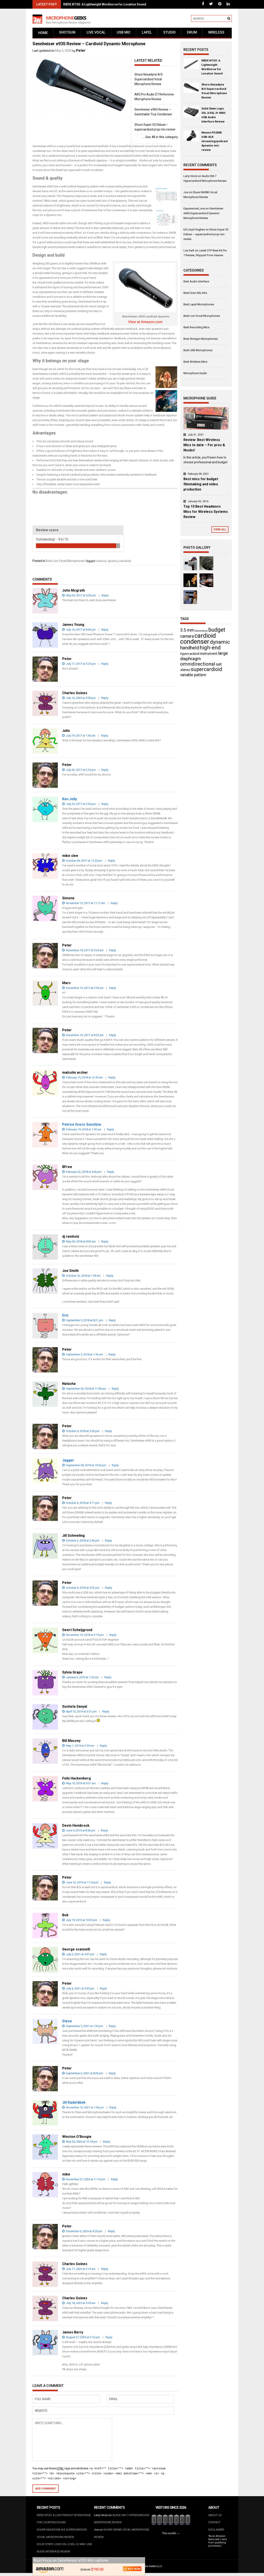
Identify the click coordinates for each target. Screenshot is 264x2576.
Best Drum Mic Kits (195, 292)
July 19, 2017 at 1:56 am (79, 735)
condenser (194, 641)
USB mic (124, 33)
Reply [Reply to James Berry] (108, 2337)
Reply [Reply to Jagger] (115, 1465)
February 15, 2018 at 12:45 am (82, 1077)
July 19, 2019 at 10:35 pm (79, 1920)
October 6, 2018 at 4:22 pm (80, 1587)
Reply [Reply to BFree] (110, 1171)
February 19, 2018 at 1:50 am (81, 1129)
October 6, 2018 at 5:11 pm (80, 1502)
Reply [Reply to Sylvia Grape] (107, 1677)
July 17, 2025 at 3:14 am (79, 2268)
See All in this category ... (160, 137)
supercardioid (206, 669)
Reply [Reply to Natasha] (115, 1388)
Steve (67, 2021)
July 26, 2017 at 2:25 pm (79, 769)
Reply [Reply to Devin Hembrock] (104, 1830)
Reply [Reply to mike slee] (111, 860)
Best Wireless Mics (195, 361)
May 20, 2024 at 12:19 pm (79, 2141)
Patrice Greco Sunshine (81, 1124)
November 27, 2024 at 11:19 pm (83, 2179)
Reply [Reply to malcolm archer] (112, 1077)
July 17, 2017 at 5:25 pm (79, 663)
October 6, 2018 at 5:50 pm (80, 1431)
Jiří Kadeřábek (74, 2102)
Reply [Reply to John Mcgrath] (105, 595)
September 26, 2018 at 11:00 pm (84, 1388)
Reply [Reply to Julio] (104, 735)
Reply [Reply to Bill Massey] (103, 1745)
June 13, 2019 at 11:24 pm (80, 1882)
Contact (214, 2523)
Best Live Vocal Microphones (65, 561)
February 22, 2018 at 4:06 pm (82, 1171)
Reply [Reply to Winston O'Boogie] (106, 2141)
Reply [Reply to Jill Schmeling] (108, 1540)
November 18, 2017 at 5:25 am (83, 950)
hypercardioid (189, 654)
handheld (125, 561)
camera (187, 636)
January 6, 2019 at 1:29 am (80, 1677)
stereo (185, 670)
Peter (81, 50)
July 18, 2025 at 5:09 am (79, 2303)
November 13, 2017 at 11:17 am (83, 903)
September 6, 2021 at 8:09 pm (82, 2073)
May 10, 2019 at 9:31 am (79, 1783)
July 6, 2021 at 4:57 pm (78, 1954)
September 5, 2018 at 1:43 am (82, 1354)
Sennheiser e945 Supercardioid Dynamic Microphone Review (203, 213)
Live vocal (96, 33)
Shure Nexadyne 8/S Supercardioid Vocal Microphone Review (148, 79)
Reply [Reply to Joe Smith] (109, 1275)
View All (220, 529)
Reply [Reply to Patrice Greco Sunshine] (110, 1129)
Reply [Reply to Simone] (114, 903)
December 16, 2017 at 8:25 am (83, 1035)
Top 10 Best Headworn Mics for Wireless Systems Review (205, 511)
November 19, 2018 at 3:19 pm (83, 1634)
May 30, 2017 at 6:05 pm (79, 595)
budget (216, 630)
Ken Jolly (69, 799)
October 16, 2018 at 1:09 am (81, 1275)
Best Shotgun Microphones (200, 338)
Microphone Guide (195, 373)
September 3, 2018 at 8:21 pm (82, 1320)
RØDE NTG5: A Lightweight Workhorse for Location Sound (104, 4)
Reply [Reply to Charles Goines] (104, 698)
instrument (208, 653)
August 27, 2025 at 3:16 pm (81, 2337)
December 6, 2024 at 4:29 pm (82, 2231)
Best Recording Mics (196, 327)
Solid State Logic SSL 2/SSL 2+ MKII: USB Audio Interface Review (213, 115)
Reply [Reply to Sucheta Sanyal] (105, 1711)
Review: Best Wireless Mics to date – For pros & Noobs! (204, 445)
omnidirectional (197, 664)
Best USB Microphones (197, 350)
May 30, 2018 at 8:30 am (79, 1241)
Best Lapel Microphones (198, 304)
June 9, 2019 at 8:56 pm (78, 1830)
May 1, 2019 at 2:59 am (78, 1745)
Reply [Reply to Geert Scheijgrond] (112, 1634)
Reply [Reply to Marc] (112, 988)
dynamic (112, 561)
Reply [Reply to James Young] (104, 629)
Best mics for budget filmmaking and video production (200, 484)
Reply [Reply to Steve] (112, 2026)
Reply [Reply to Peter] (104, 663)
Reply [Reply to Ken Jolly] (104, 804)
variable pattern (193, 675)
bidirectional (201, 630)
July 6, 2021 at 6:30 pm (78, 1988)
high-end (210, 648)
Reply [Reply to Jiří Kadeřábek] (112, 2107)
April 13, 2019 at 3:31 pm (79, 1711)
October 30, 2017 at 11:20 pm (82, 860)
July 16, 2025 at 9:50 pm (79, 698)
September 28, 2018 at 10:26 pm (84, 1465)
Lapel (147, 33)
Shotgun (67, 33)
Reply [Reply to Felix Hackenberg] (104, 1783)
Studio (169, 33)
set (219, 664)
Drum (192, 33)
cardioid (101, 561)
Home (43, 33)
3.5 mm (187, 630)
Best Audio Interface (196, 281)
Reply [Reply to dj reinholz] (104, 1241)
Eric (65, 1315)
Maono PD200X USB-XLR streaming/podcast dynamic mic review (214, 141)
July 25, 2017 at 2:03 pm (79, 804)
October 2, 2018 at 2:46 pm (80, 1540)
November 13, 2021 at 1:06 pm (83, 2107)
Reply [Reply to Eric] (112, 1320)
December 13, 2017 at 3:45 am (83, 988)
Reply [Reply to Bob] (106, 1920)
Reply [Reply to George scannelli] (103, 1954)
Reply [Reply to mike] (114, 2179)
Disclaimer (216, 2531)
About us (215, 2515)
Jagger (68, 1460)
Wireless (216, 33)
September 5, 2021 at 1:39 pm (82, 2026)
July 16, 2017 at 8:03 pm (79, 629)
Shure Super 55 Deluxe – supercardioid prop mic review (205, 234)
